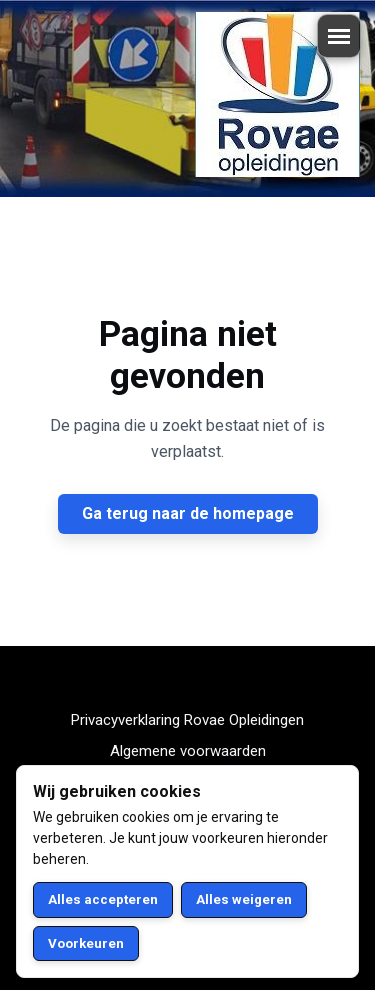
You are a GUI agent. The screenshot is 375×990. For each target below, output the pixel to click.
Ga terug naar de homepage (188, 513)
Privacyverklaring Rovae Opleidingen (187, 720)
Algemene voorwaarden (188, 751)
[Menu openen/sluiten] (339, 36)
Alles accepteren (103, 899)
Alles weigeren (244, 899)
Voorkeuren (86, 943)
